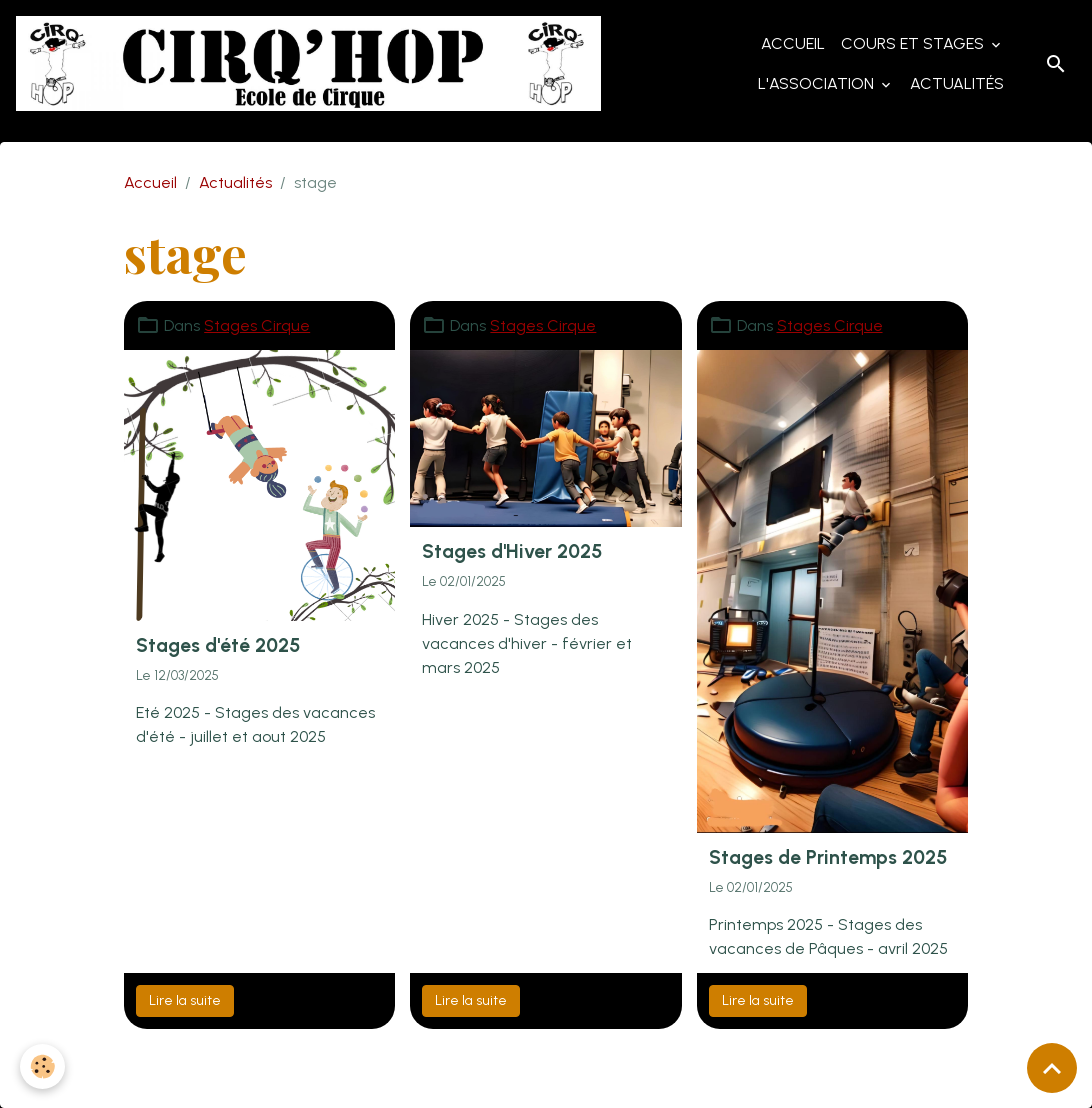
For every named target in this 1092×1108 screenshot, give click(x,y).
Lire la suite (185, 1000)
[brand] (308, 63)
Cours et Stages (914, 43)
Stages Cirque (257, 325)
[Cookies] (42, 1066)
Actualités (957, 83)
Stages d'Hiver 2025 (512, 551)
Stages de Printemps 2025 (828, 857)
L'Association (818, 83)
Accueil (793, 43)
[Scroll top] (1052, 1068)
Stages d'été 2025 (218, 645)
